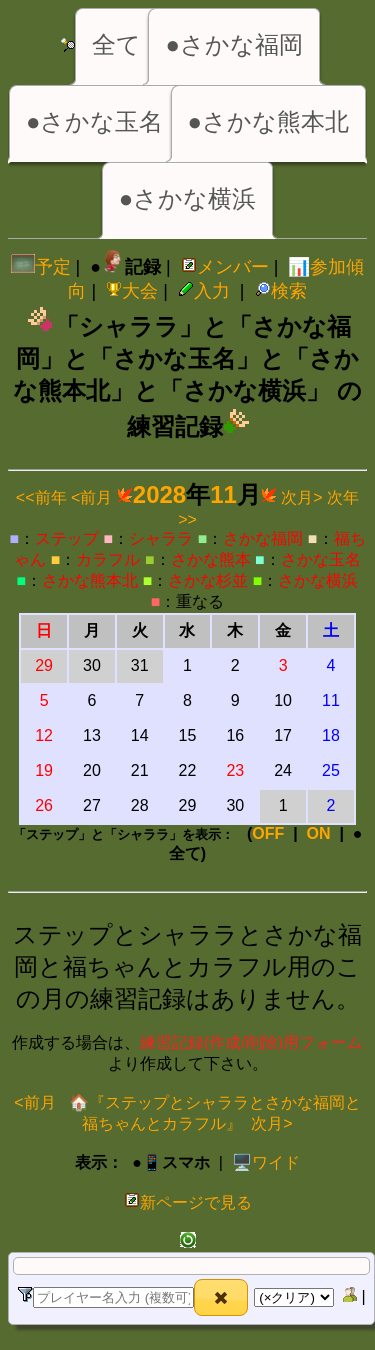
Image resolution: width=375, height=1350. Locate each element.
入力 (204, 291)
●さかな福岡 (234, 44)
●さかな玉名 (95, 121)
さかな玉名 (321, 559)
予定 (41, 267)
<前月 (91, 497)
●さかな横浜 (188, 198)
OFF (268, 833)
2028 (159, 494)
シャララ (161, 538)
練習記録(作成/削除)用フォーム (251, 1042)
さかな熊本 (211, 559)
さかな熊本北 (90, 580)
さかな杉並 (208, 580)
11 (223, 494)
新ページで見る (188, 1202)
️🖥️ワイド (266, 1162)
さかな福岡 (263, 538)
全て (116, 44)
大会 (132, 291)
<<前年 (41, 497)
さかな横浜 (318, 580)
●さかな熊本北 (269, 121)
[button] (221, 1297)
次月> (301, 497)
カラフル (108, 559)
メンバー (225, 267)
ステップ (67, 538)
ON (319, 833)
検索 (281, 291)
